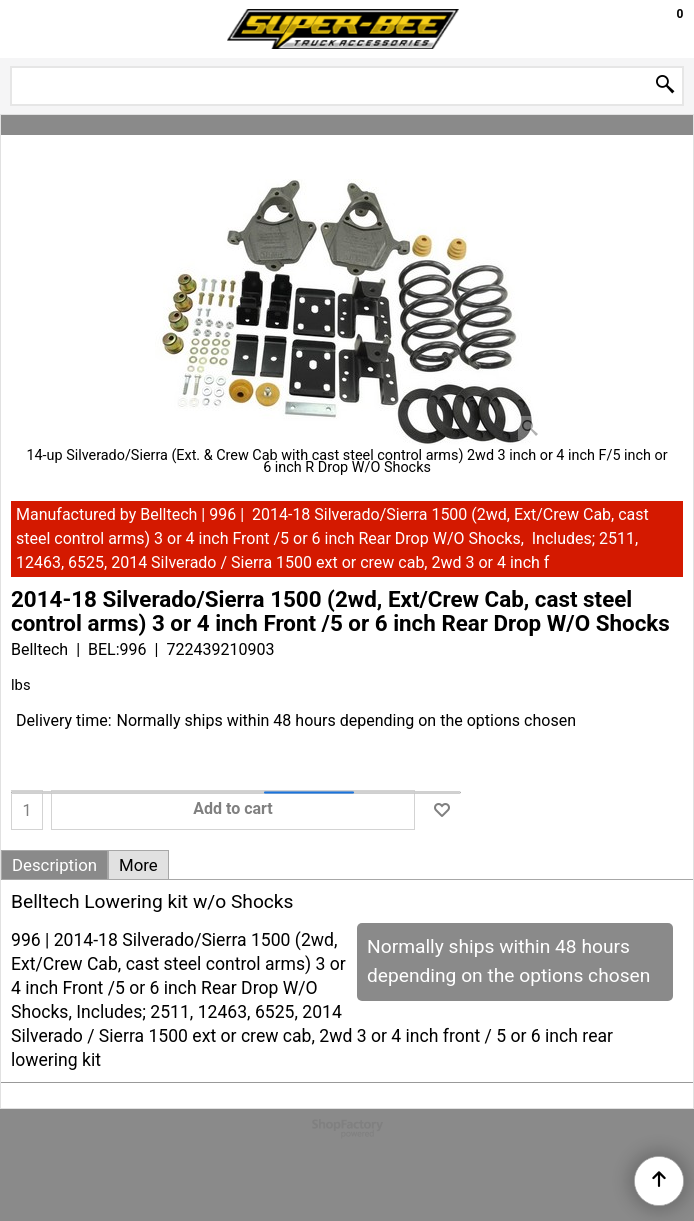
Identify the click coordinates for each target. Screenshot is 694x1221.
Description (54, 865)
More (138, 865)
